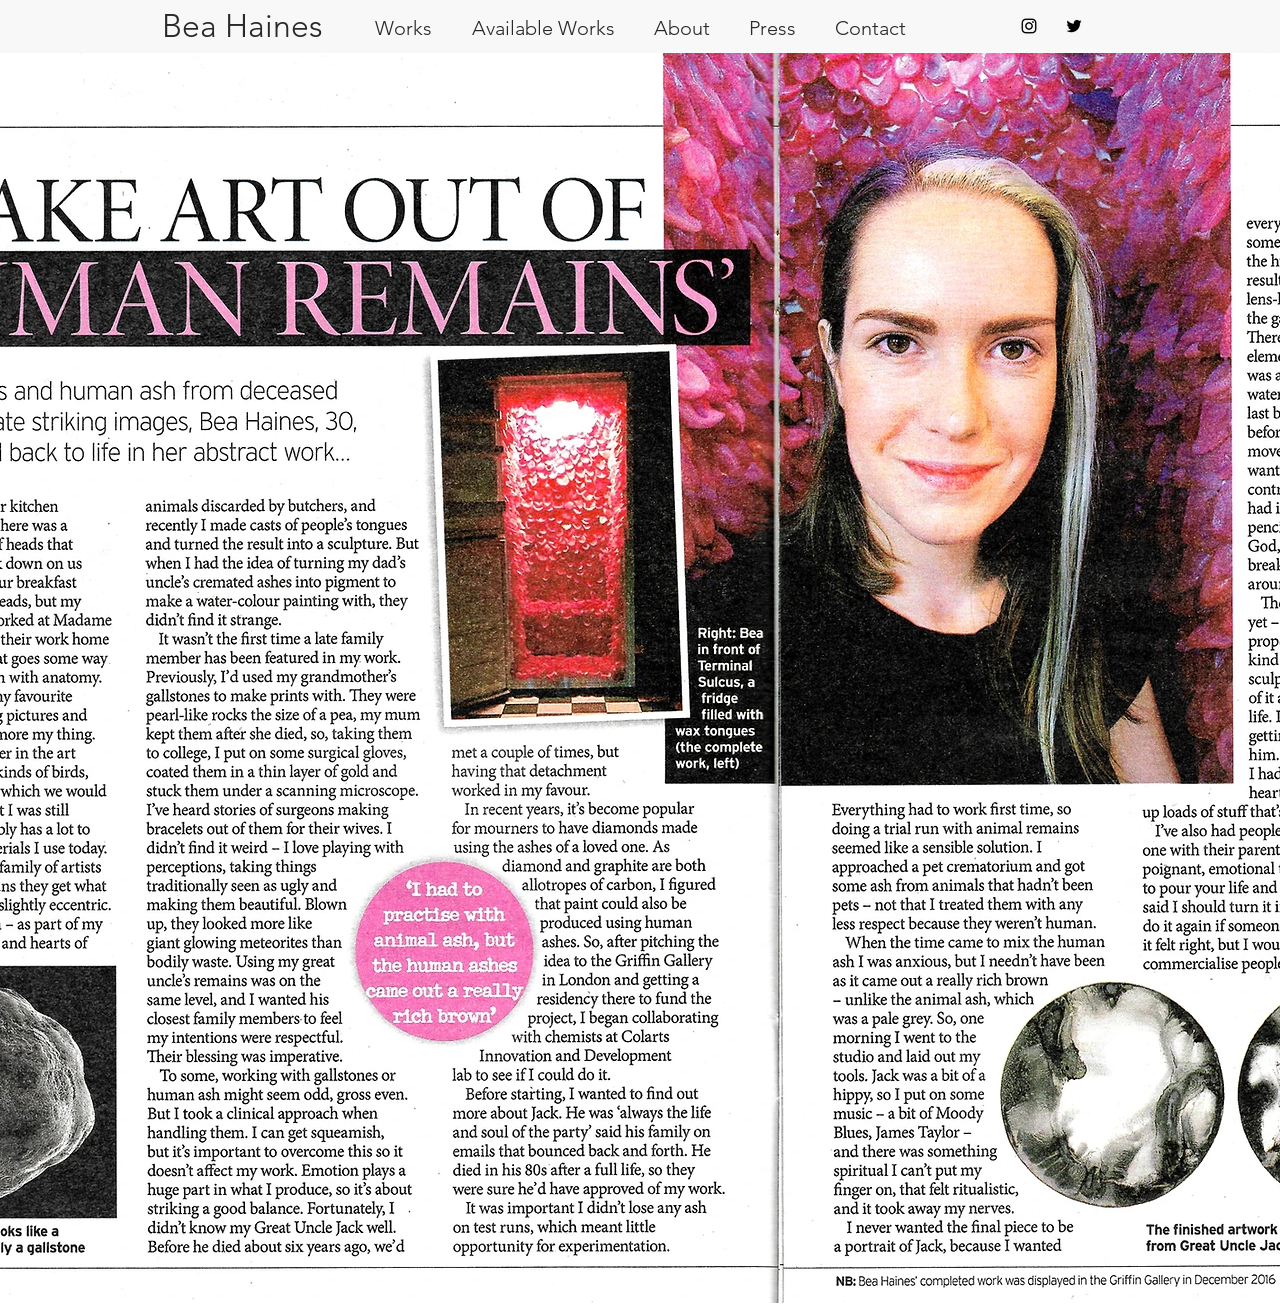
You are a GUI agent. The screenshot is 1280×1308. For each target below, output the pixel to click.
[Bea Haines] (242, 26)
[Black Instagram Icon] (1029, 26)
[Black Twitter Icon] (1074, 26)
